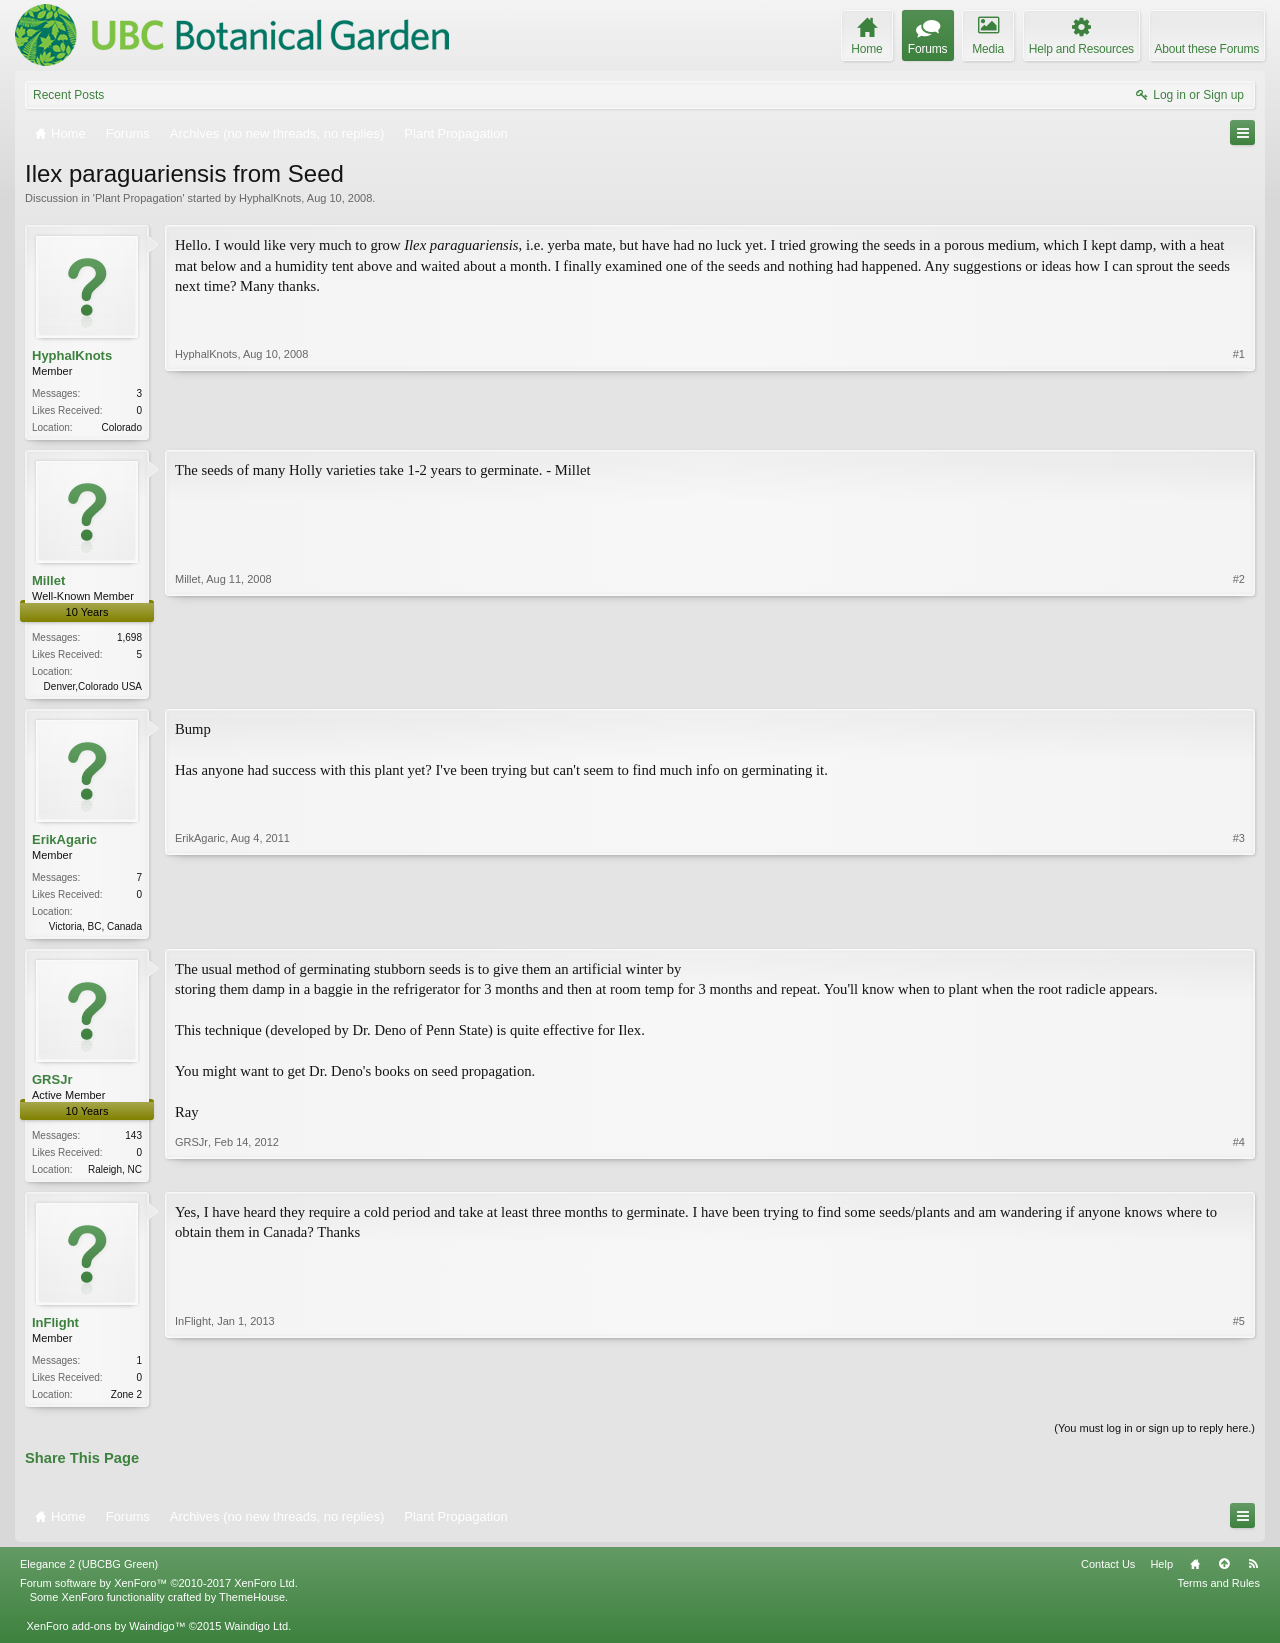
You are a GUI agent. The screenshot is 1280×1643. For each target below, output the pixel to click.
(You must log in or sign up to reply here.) (1154, 1438)
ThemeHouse (252, 1607)
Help (1161, 1574)
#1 (1239, 425)
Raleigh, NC (115, 1175)
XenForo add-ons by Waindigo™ (105, 1635)
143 (133, 1141)
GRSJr (52, 1085)
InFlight (55, 1330)
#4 (1239, 1173)
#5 (1239, 1400)
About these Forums (1207, 49)
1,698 (129, 639)
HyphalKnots (270, 198)
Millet (48, 582)
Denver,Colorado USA (93, 688)
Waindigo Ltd (256, 1635)
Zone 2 (126, 1402)
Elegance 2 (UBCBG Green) (89, 1574)
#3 (1239, 927)
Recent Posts (68, 95)
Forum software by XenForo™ (159, 1593)
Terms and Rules (1218, 1593)
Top (1224, 1574)
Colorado (121, 427)
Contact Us (1108, 1574)
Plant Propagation (138, 198)
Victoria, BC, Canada (95, 930)
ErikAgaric (64, 842)
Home (1195, 1574)
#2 (1239, 685)
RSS (1253, 1574)
